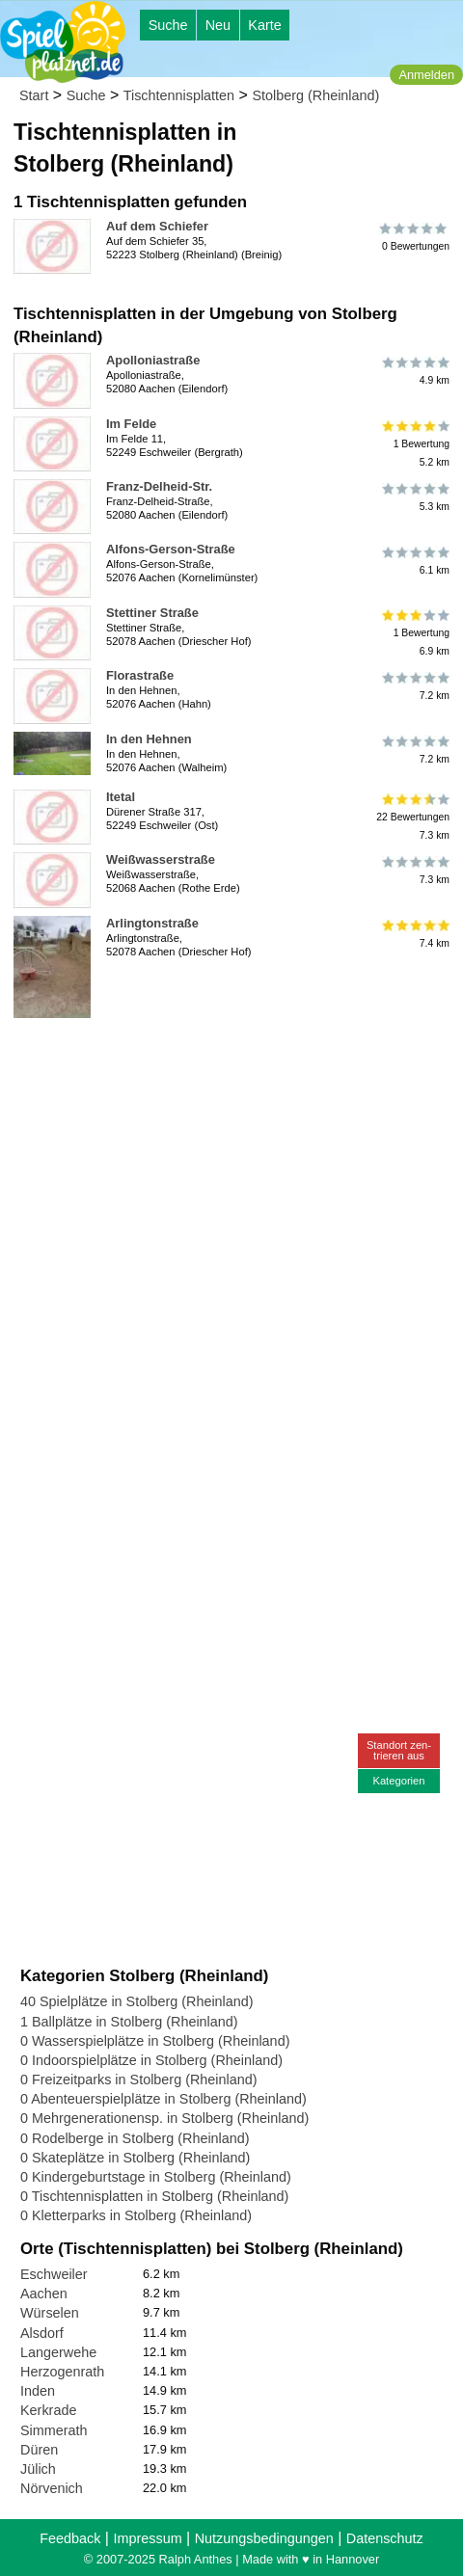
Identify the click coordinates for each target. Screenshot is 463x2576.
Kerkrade (48, 2410)
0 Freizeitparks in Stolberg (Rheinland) (139, 2079)
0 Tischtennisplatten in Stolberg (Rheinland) (154, 2196)
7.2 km (414, 686)
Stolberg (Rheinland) (315, 95)
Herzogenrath (62, 2371)
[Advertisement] (231, 1257)
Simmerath (54, 2430)
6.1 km (414, 560)
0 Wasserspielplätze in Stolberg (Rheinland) (154, 2041)
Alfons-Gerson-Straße (170, 549)
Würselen (49, 2313)
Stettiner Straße (152, 612)
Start (33, 95)
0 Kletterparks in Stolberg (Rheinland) (136, 2215)
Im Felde (131, 423)
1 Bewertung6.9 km (414, 633)
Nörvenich (51, 2488)
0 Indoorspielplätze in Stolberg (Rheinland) (151, 2060)
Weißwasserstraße (160, 859)
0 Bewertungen (414, 237)
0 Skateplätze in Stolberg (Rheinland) (135, 2157)
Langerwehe (58, 2352)
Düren (39, 2449)
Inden (37, 2391)
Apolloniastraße (153, 360)
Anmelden (426, 74)
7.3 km (414, 870)
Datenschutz (384, 2538)
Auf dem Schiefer (157, 226)
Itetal (120, 797)
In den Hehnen (149, 739)
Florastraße (140, 675)
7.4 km (414, 934)
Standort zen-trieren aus (399, 1750)
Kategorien (398, 1780)
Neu (218, 25)
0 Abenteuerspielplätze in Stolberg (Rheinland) (163, 2098)
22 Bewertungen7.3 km (412, 817)
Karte (264, 25)
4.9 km (414, 371)
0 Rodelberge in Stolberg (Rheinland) (135, 2138)
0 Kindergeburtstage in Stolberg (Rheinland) (155, 2177)
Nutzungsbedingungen (264, 2538)
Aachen (44, 2293)
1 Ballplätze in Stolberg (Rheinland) (129, 2021)
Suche (168, 25)
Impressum (147, 2538)
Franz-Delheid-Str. (159, 486)
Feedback (70, 2538)
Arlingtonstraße (152, 923)
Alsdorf (42, 2333)
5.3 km (414, 497)
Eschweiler (54, 2274)
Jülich (38, 2469)
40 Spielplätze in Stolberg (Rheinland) (137, 2001)
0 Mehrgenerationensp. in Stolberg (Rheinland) (164, 2118)
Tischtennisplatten (178, 95)
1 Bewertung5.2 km (414, 444)
